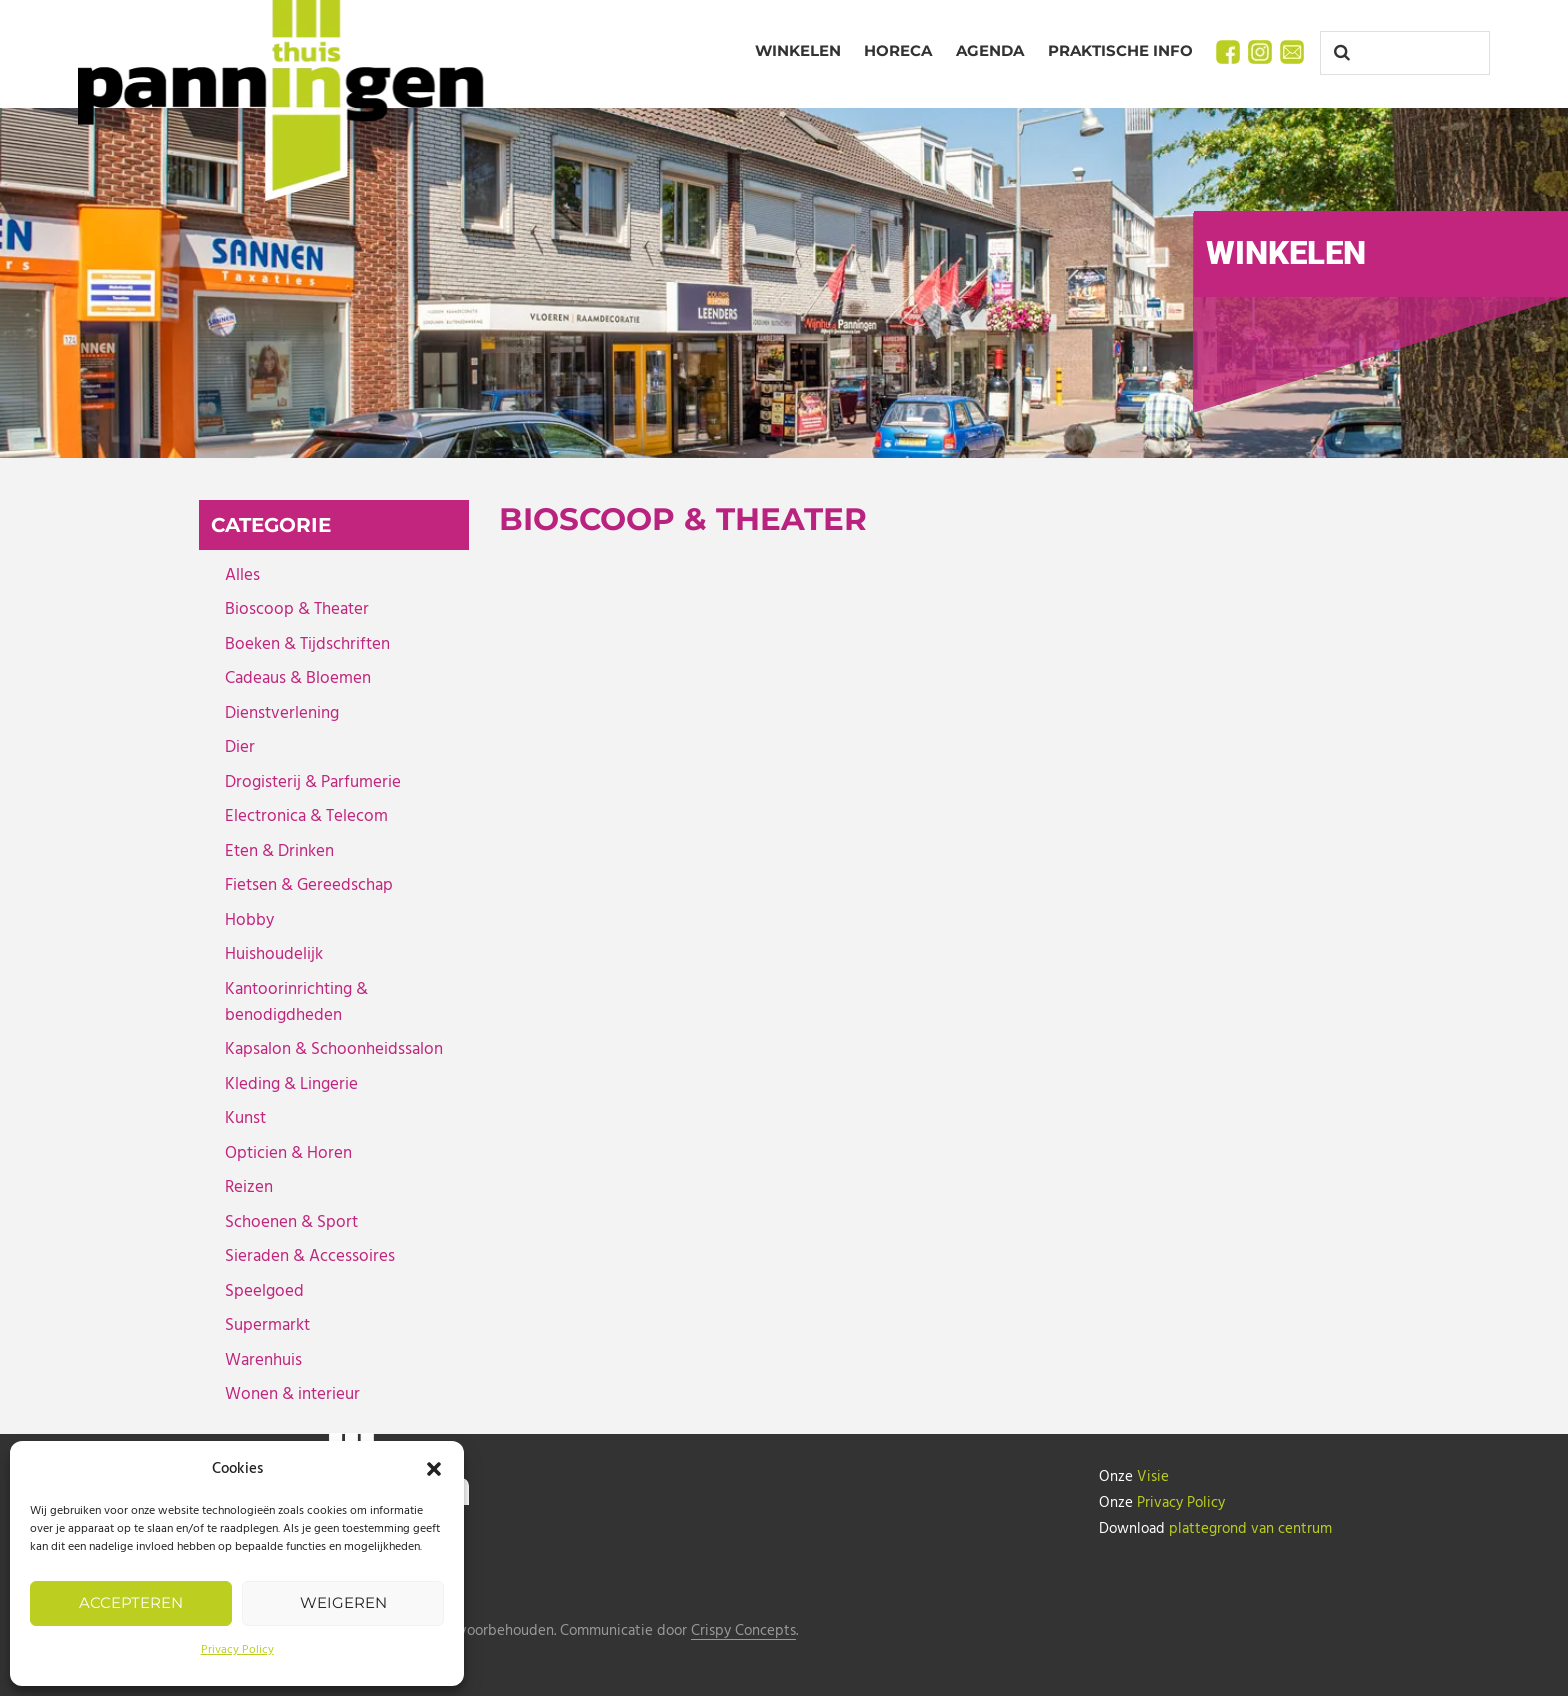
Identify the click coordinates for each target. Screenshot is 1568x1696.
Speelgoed (264, 1291)
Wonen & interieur (292, 1394)
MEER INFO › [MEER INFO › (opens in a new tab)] (568, 989)
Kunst (245, 1118)
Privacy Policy (237, 1650)
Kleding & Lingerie (291, 1084)
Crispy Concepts (743, 1631)
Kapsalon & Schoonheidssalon (334, 1049)
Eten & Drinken (279, 851)
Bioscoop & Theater (297, 609)
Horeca (898, 50)
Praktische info (1120, 50)
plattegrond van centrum (1250, 1529)
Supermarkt (267, 1325)
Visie (1153, 1477)
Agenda (990, 50)
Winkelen (798, 50)
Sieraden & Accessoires (310, 1256)
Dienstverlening (282, 713)
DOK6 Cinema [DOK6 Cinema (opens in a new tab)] (590, 913)
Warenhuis (263, 1360)
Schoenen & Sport (291, 1222)
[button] (434, 1469)
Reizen (249, 1187)
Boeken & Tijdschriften (307, 644)
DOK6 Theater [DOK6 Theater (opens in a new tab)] (1045, 913)
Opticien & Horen (288, 1153)
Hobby (249, 920)
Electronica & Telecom (306, 816)
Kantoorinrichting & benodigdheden (296, 1002)
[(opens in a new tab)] (709, 717)
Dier (240, 747)
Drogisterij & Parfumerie (313, 782)
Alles (242, 575)
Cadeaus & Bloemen (298, 678)
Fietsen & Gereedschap (309, 885)
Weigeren (343, 1602)
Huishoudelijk (274, 954)
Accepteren (131, 1602)
